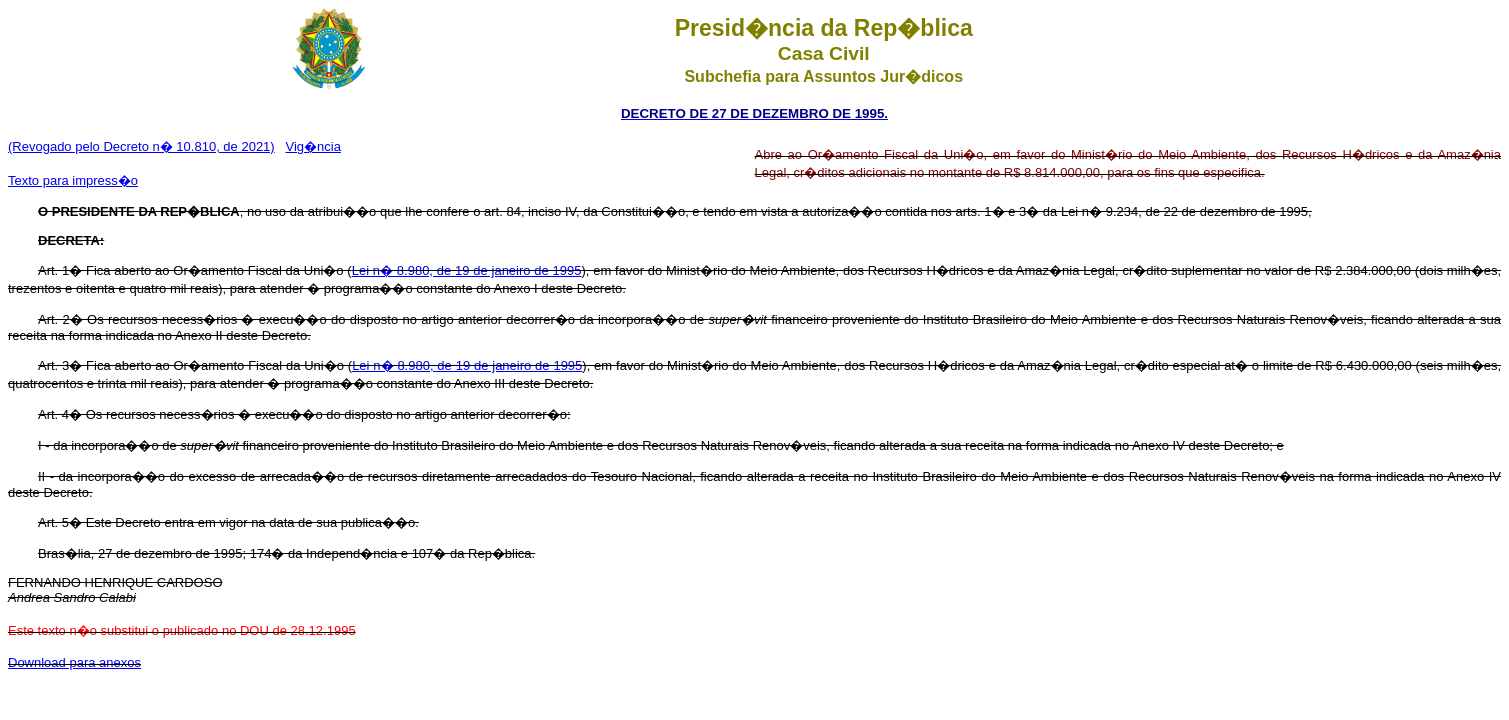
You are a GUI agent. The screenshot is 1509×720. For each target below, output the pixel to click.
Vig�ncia (313, 146)
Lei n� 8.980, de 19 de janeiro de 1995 (467, 270)
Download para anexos (74, 662)
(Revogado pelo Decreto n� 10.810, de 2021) (141, 146)
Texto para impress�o (73, 180)
